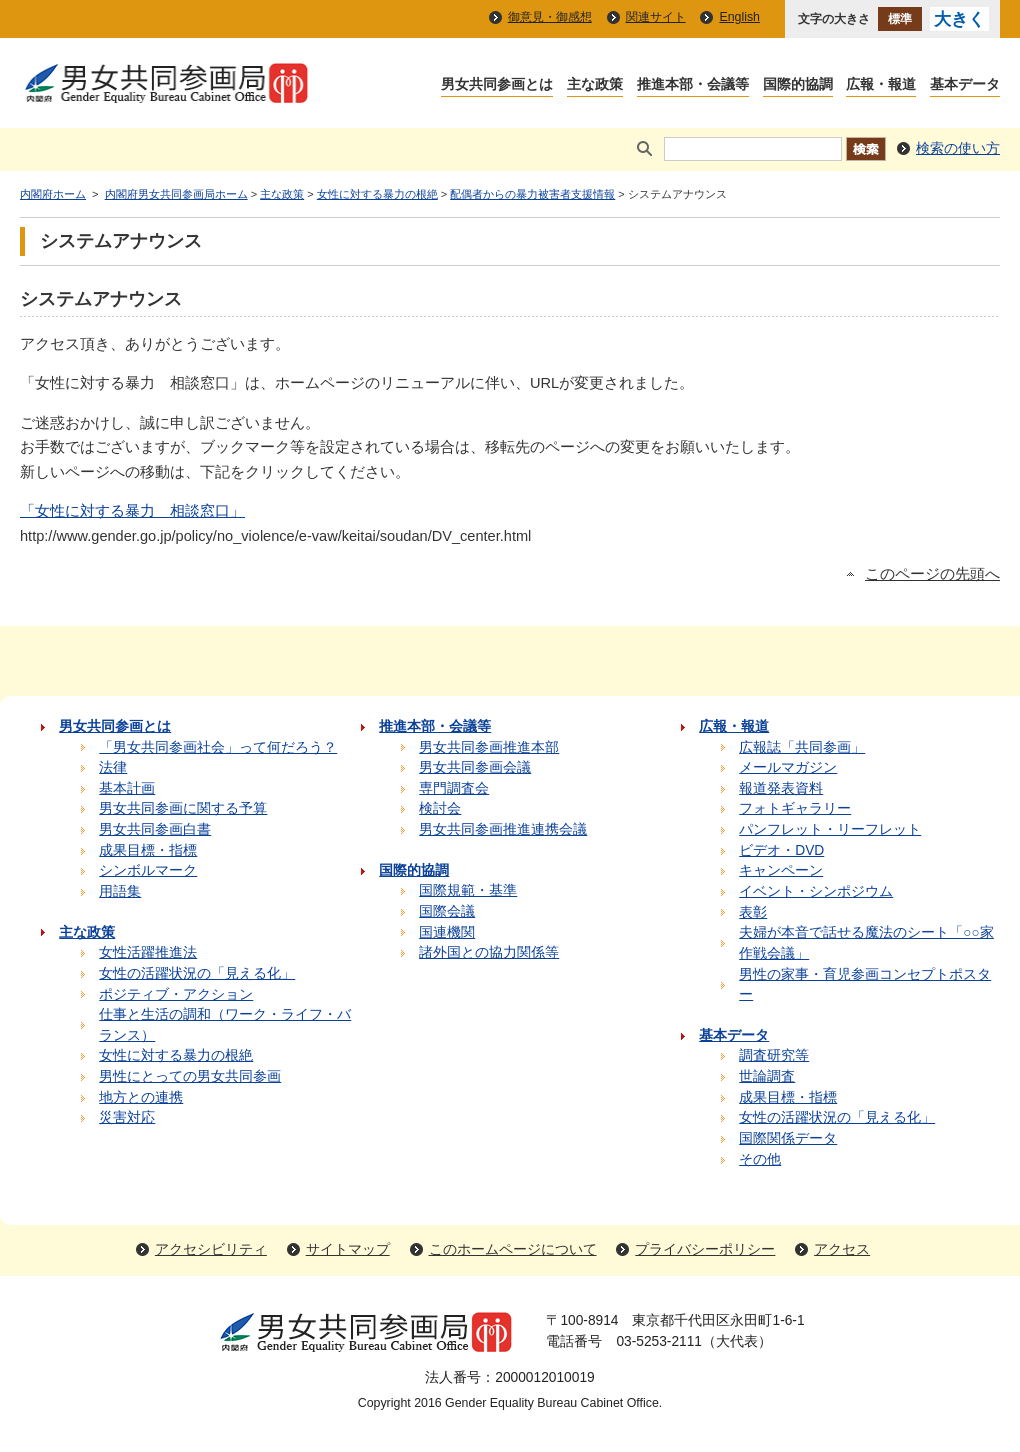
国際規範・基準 (468, 890)
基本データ (965, 85)
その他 (760, 1159)
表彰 (753, 912)
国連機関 (447, 932)
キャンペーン (781, 870)
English (739, 17)
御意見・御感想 (550, 17)
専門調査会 (454, 788)
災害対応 (127, 1117)
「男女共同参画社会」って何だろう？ (218, 747)
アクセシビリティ (211, 1249)
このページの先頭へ (932, 574)
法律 (113, 767)
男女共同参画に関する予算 (183, 808)
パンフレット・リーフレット (830, 829)
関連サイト (656, 17)
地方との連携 (141, 1097)
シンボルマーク (148, 870)
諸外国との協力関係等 (489, 952)
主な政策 (595, 85)
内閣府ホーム (53, 194)
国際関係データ (788, 1138)
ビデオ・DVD (781, 850)
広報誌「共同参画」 (802, 747)
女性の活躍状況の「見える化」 (197, 973)
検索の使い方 (958, 148)
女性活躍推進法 (148, 952)
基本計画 (127, 788)
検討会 (440, 808)
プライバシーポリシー (705, 1249)
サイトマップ (348, 1249)
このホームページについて (513, 1249)
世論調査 (767, 1076)
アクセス (842, 1249)
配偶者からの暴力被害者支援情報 (532, 194)
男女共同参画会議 (475, 767)
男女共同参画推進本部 (489, 747)
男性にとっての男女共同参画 (190, 1076)
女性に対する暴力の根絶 (377, 194)
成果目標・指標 (148, 850)
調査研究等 (774, 1055)
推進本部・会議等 (693, 85)
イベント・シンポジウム (816, 891)
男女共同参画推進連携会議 (503, 829)
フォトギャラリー (795, 808)
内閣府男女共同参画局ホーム (176, 194)
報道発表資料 (781, 788)
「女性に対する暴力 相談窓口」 (132, 511)
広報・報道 (881, 85)
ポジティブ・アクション (176, 994)
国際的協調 (798, 85)
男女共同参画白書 (155, 829)
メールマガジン (788, 767)
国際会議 (447, 911)
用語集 (120, 891)
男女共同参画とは (497, 85)
